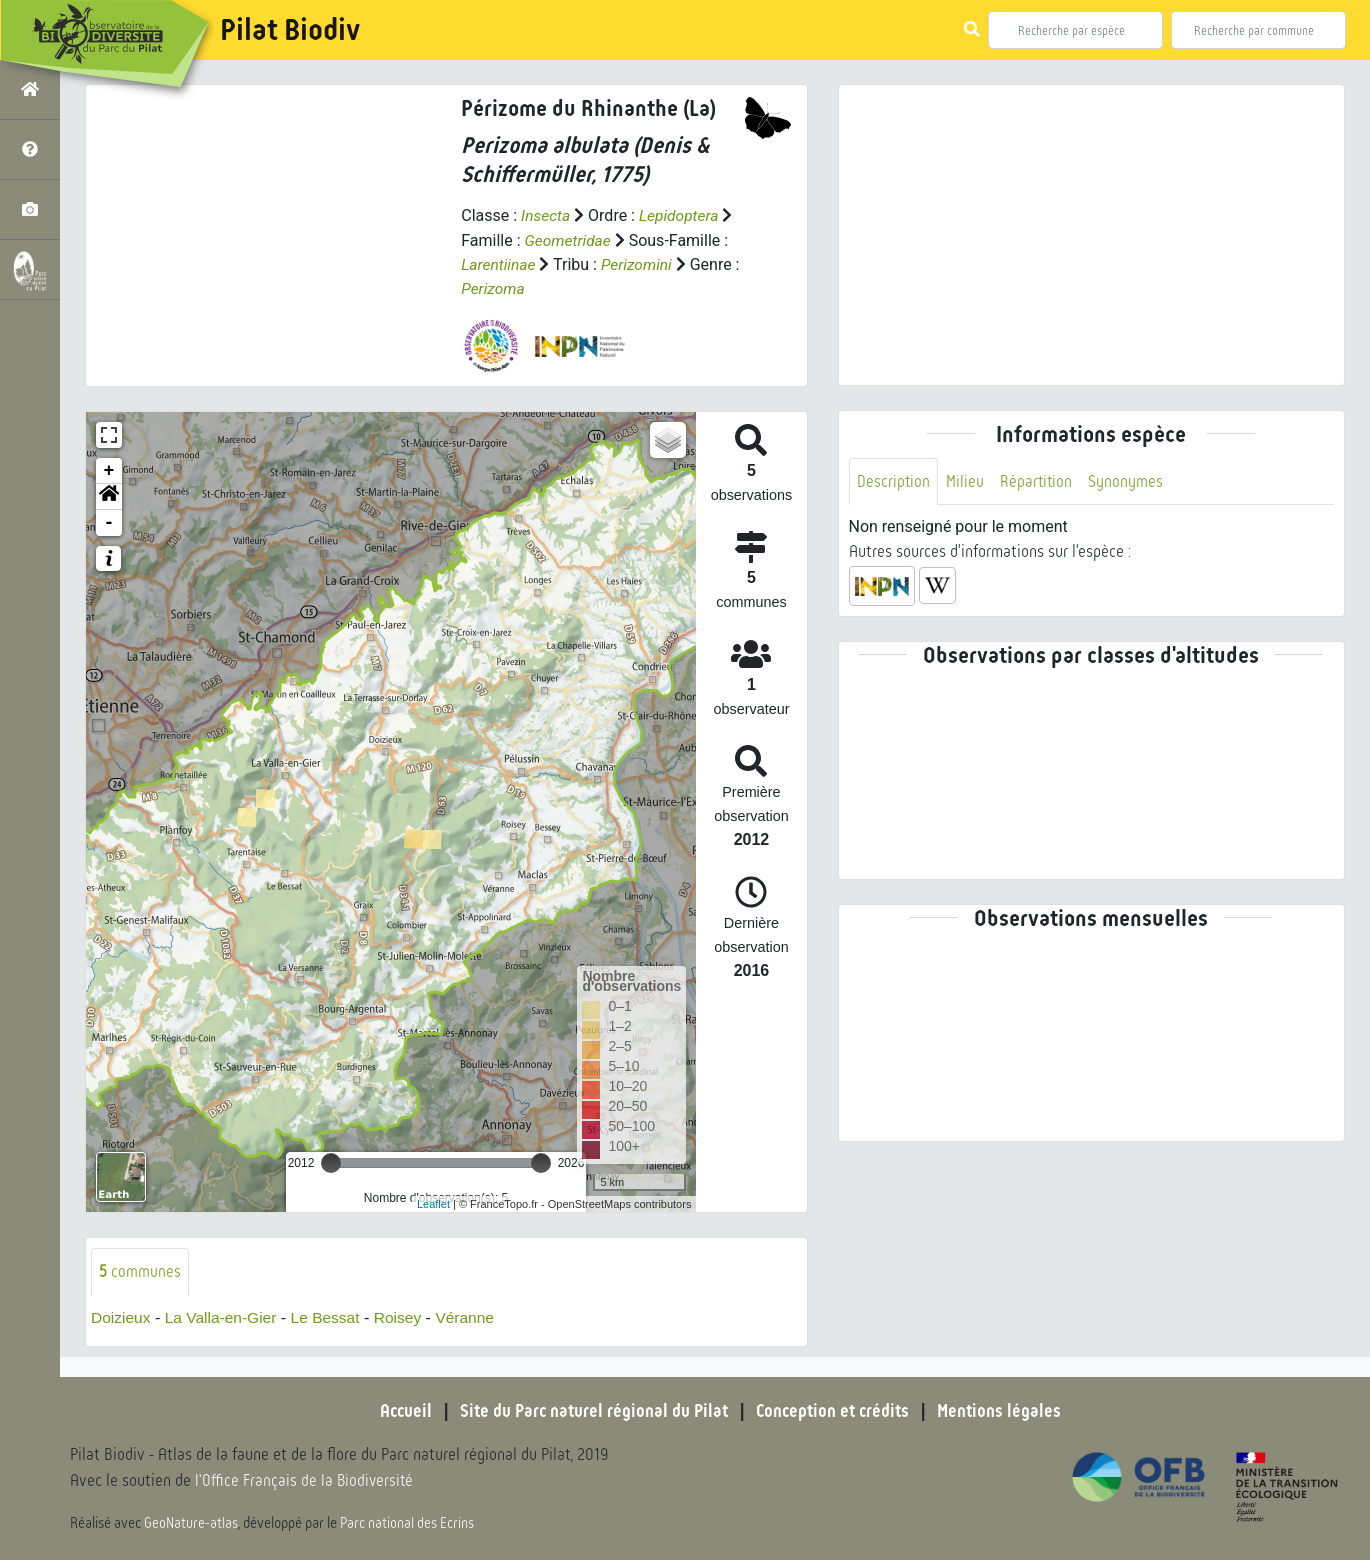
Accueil (400, 1411)
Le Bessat (331, 1317)
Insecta (546, 215)
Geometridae (569, 239)
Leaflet (433, 1203)
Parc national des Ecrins (408, 1522)
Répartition (1038, 481)
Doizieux (121, 1317)
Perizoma (493, 287)
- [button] (109, 522)
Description (894, 481)
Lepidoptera (682, 215)
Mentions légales (1005, 1411)
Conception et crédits (834, 1411)
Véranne (475, 1317)
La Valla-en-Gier (224, 1317)
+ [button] (109, 470)
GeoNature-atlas (191, 1522)
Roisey (405, 1317)
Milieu (966, 481)
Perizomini (639, 263)
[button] (109, 496)
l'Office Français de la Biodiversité (306, 1480)
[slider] (331, 1162)
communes (140, 1270)
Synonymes (1128, 481)
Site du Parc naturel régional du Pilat (591, 1411)
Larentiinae (499, 263)
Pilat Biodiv (290, 30)
